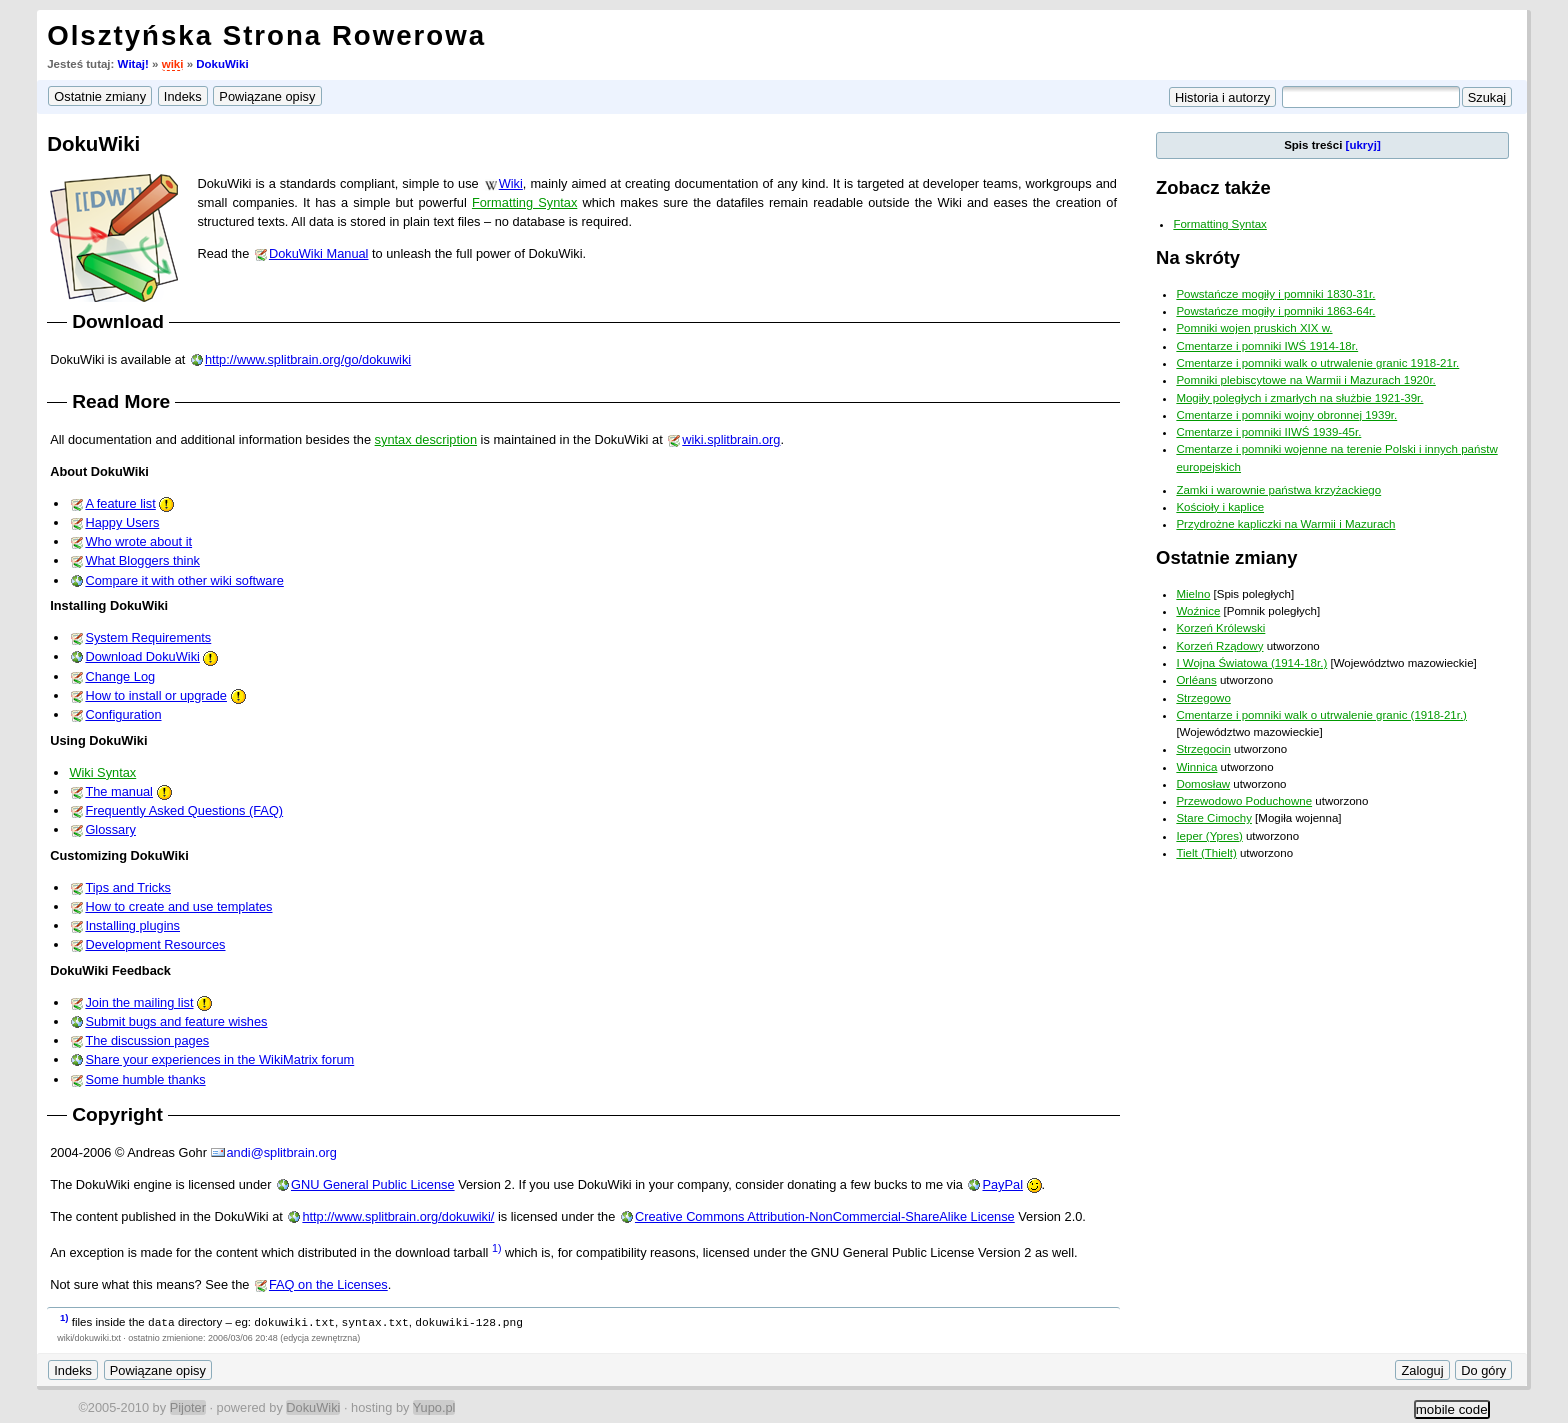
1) (496, 1248)
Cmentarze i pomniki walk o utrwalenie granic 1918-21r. (1317, 363)
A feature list (120, 503)
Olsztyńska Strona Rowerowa (266, 35)
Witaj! (133, 64)
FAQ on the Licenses (328, 1284)
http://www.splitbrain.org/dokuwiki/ (398, 1216)
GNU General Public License (373, 1184)
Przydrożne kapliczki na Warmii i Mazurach (1285, 524)
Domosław (1203, 784)
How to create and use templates (178, 906)
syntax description (426, 439)
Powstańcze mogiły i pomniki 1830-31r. (1275, 294)
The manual (119, 791)
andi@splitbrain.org (281, 1152)
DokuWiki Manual (319, 253)
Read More (121, 401)
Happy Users (122, 522)
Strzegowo (1203, 698)
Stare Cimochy (1214, 818)
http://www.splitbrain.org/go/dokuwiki (308, 359)
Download (118, 321)
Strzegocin (1203, 749)
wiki (173, 64)
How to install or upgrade (156, 695)
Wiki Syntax (102, 772)
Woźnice (1198, 611)
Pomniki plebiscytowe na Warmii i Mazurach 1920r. (1305, 380)
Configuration (123, 714)
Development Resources (155, 944)
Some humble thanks (145, 1079)
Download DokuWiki (142, 656)
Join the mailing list (139, 1002)
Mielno (1193, 594)
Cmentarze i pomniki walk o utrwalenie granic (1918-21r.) (1321, 715)
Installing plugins (132, 925)
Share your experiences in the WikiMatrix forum (219, 1059)
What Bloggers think (142, 560)
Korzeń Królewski (1220, 628)
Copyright (117, 1114)
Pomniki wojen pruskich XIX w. (1254, 328)
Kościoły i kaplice (1220, 507)
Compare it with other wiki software (184, 580)
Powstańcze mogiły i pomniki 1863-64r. (1275, 311)
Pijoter (188, 1406)
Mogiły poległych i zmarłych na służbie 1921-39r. (1299, 398)
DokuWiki (222, 64)
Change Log (120, 676)
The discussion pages (147, 1040)
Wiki (511, 183)
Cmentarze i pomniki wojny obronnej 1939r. (1286, 415)
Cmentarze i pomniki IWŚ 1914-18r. (1267, 346)
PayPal (1002, 1184)
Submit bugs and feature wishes (176, 1021)
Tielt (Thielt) (1206, 853)
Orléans (1196, 680)
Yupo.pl (434, 1406)
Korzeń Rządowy (1219, 646)
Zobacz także (1213, 187)
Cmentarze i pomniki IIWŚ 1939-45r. (1268, 432)
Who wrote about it (138, 541)
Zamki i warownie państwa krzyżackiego (1278, 490)
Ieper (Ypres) (1209, 836)
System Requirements (148, 637)
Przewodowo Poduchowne (1244, 801)
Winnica (1196, 767)
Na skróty (1198, 257)
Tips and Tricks (128, 887)
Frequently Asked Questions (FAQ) (184, 810)
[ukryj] (1363, 145)
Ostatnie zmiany (1226, 557)
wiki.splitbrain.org (731, 439)
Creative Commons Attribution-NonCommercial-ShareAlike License (825, 1216)
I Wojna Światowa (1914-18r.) (1251, 663)
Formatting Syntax (524, 202)
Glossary (110, 829)
